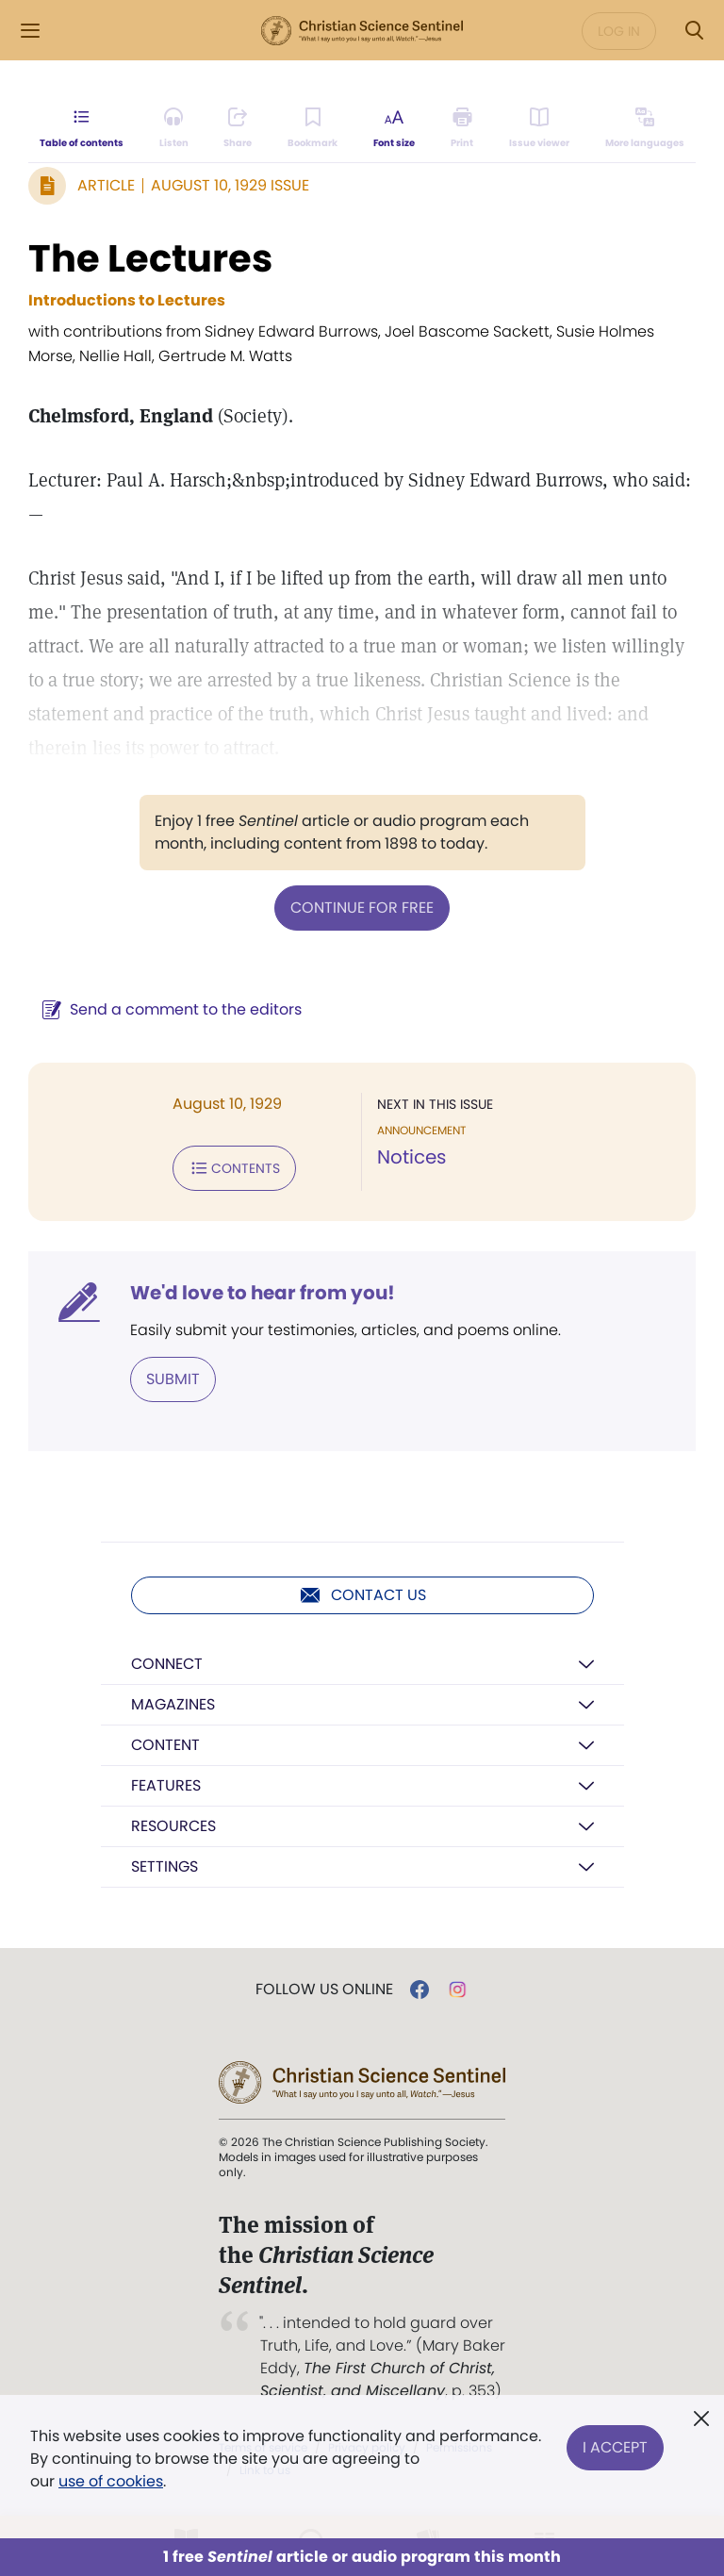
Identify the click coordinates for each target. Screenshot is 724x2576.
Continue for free (362, 907)
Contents (234, 1168)
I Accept (615, 2447)
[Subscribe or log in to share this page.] (237, 128)
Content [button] (165, 1745)
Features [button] (166, 1785)
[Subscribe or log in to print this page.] (462, 128)
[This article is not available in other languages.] (645, 128)
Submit (173, 1379)
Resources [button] (173, 1826)
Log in (619, 31)
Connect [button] (167, 1664)
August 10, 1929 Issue (230, 185)
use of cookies (110, 2481)
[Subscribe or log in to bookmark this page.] (312, 128)
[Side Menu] (30, 31)
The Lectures (150, 258)
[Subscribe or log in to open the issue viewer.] (539, 128)
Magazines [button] (173, 1704)
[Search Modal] (693, 31)
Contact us (362, 1595)
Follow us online (324, 1989)
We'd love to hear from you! (262, 1292)
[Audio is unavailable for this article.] (174, 128)
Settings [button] (164, 1866)
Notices (411, 1157)
